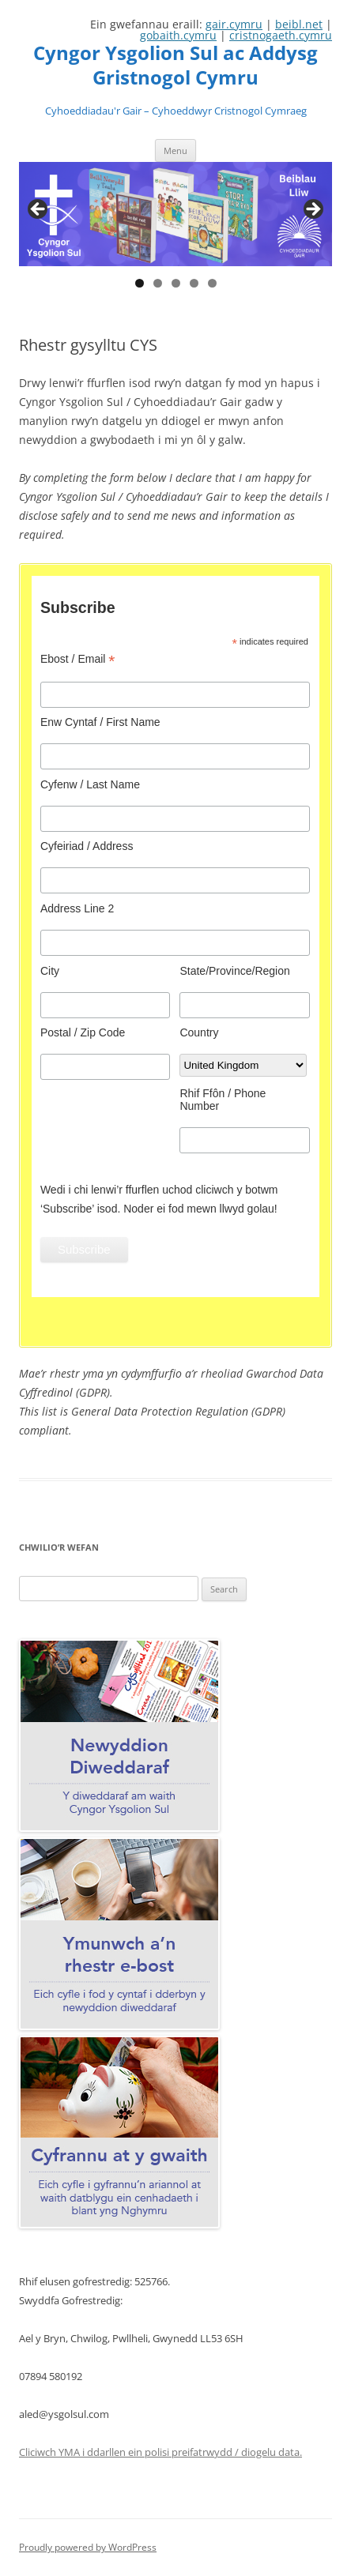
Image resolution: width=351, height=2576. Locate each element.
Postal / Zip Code (82, 1032)
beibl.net (299, 24)
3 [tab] (176, 283)
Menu (175, 150)
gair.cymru (234, 24)
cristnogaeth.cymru (280, 35)
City (49, 971)
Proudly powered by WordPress (88, 2547)
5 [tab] (212, 283)
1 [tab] (139, 283)
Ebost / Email (77, 659)
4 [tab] (194, 283)
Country (198, 1032)
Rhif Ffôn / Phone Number (222, 1099)
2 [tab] (157, 283)
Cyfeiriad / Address (87, 846)
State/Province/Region (234, 971)
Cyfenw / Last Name (90, 784)
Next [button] (312, 210)
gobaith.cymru (178, 35)
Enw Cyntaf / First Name (100, 722)
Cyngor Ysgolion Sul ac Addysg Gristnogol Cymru (175, 65)
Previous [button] (39, 210)
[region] (175, 214)
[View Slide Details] (175, 214)
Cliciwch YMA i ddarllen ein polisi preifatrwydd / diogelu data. (160, 2452)
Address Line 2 (77, 908)
